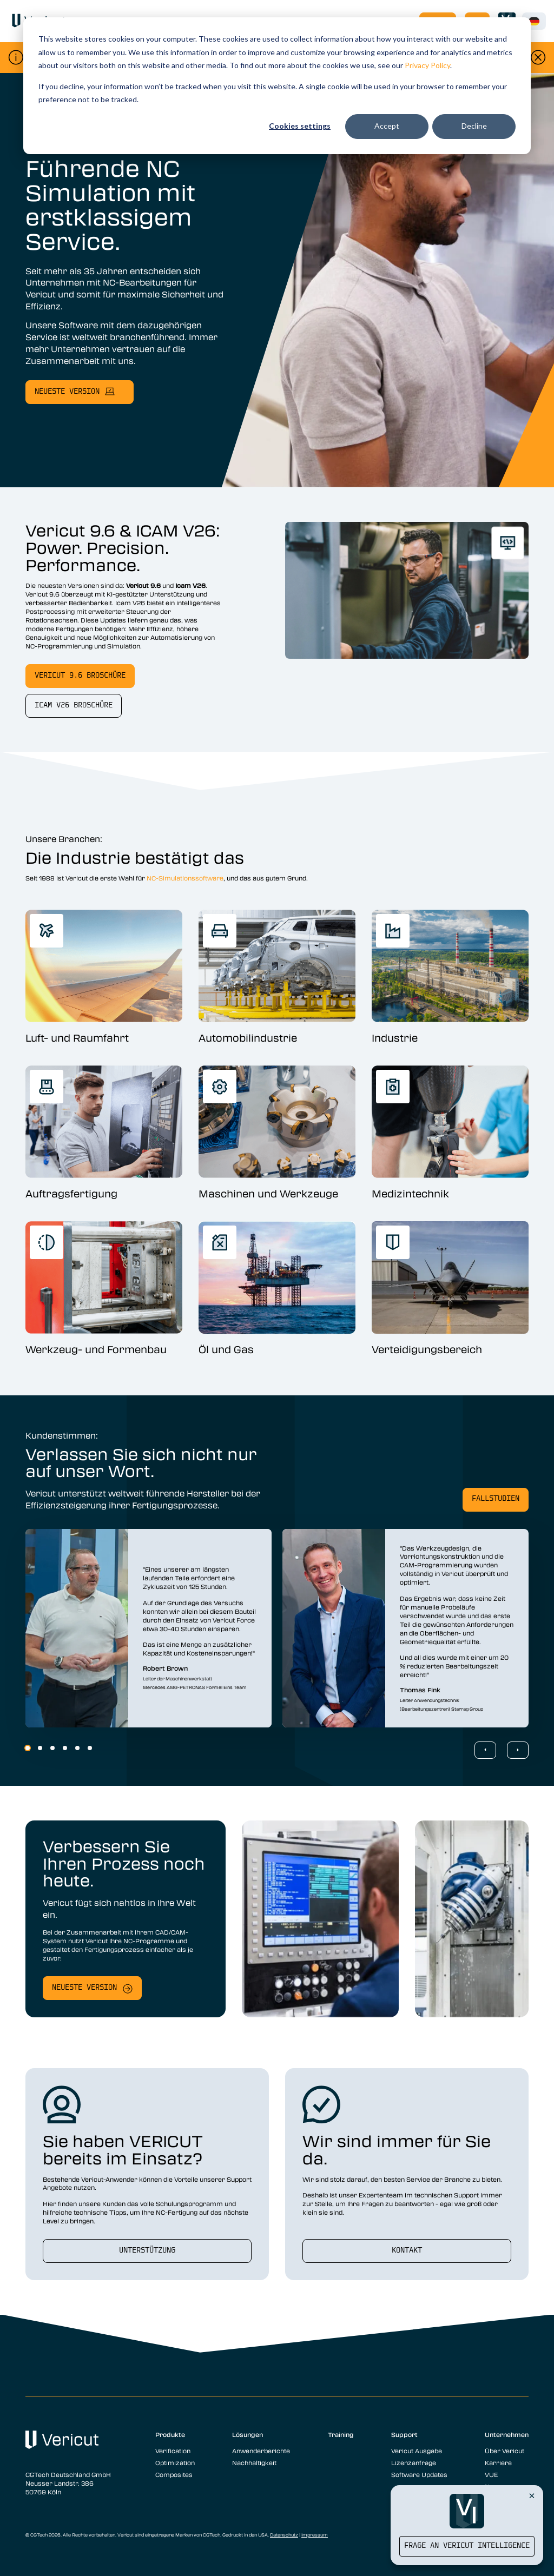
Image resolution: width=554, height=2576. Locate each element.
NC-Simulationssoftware (185, 877)
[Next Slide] (518, 1750)
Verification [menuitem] (172, 2450)
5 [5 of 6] (77, 1748)
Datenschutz (284, 2535)
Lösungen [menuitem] (247, 2434)
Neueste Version (84, 1988)
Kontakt (407, 2251)
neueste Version (67, 392)
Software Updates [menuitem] (419, 2474)
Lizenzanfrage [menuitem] (413, 2462)
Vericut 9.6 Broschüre (80, 676)
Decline (474, 125)
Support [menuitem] (404, 2434)
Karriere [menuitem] (498, 2462)
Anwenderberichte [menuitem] (261, 2450)
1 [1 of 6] (27, 1748)
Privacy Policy (427, 65)
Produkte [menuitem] (170, 2434)
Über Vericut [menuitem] (504, 2450)
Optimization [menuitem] (175, 2462)
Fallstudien (495, 1499)
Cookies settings (300, 125)
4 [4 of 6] (65, 1748)
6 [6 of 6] (90, 1748)
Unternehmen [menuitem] (507, 2434)
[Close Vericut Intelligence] (532, 2495)
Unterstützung (147, 2251)
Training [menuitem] (341, 2434)
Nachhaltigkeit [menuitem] (254, 2462)
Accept (386, 125)
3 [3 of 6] (52, 1748)
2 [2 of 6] (40, 1748)
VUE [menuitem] (491, 2474)
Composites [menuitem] (174, 2474)
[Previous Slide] (485, 1750)
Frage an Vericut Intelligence (467, 2546)
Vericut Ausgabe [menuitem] (416, 2450)
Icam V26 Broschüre (74, 705)
